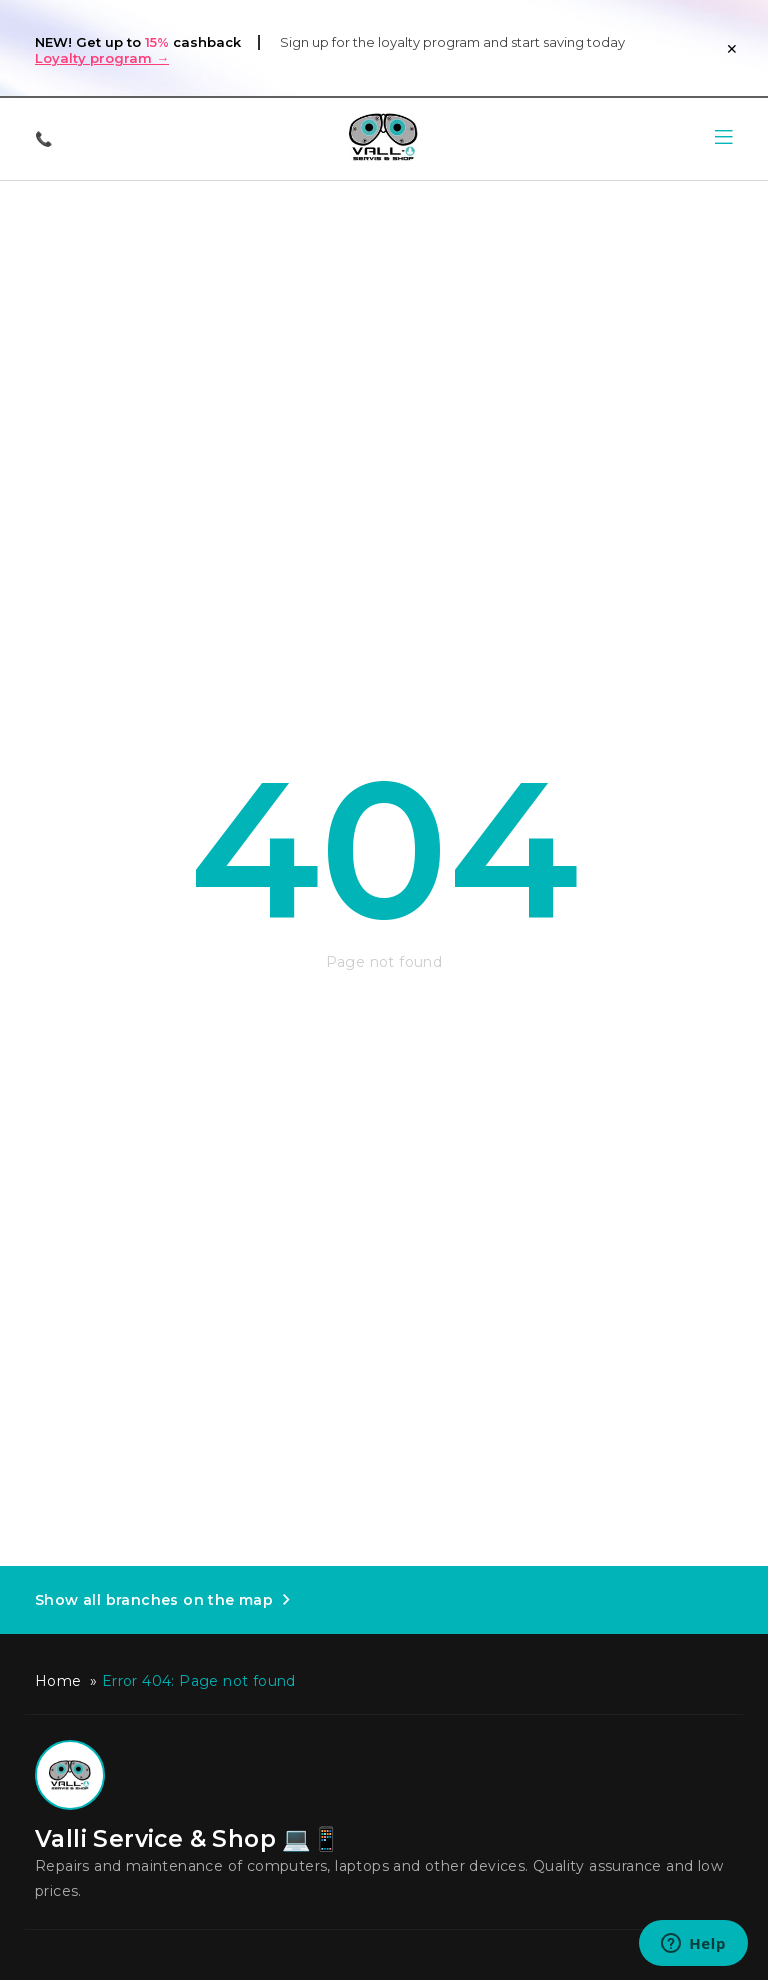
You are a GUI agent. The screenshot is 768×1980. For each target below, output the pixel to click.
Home (58, 1681)
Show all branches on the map (154, 1600)
